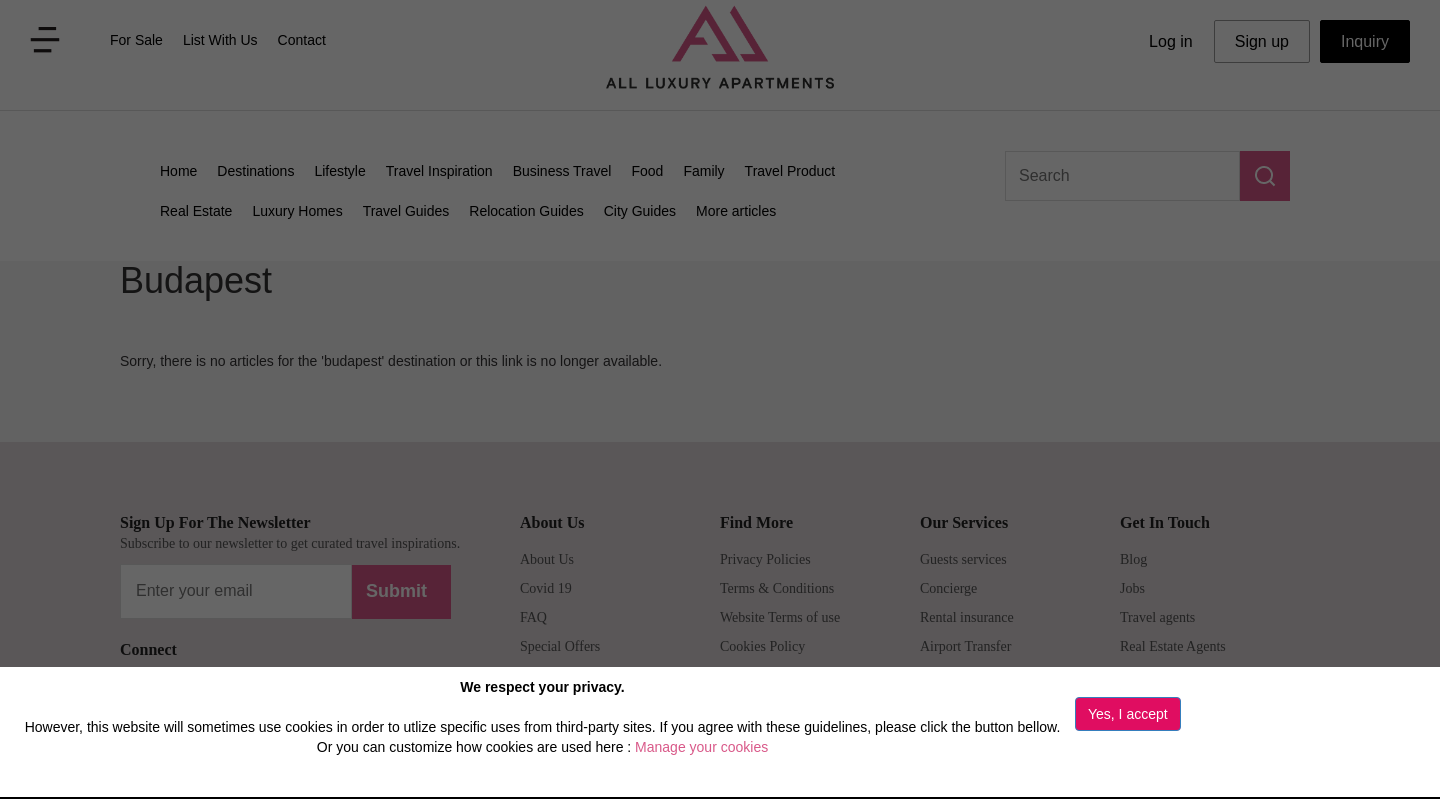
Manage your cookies (701, 747)
